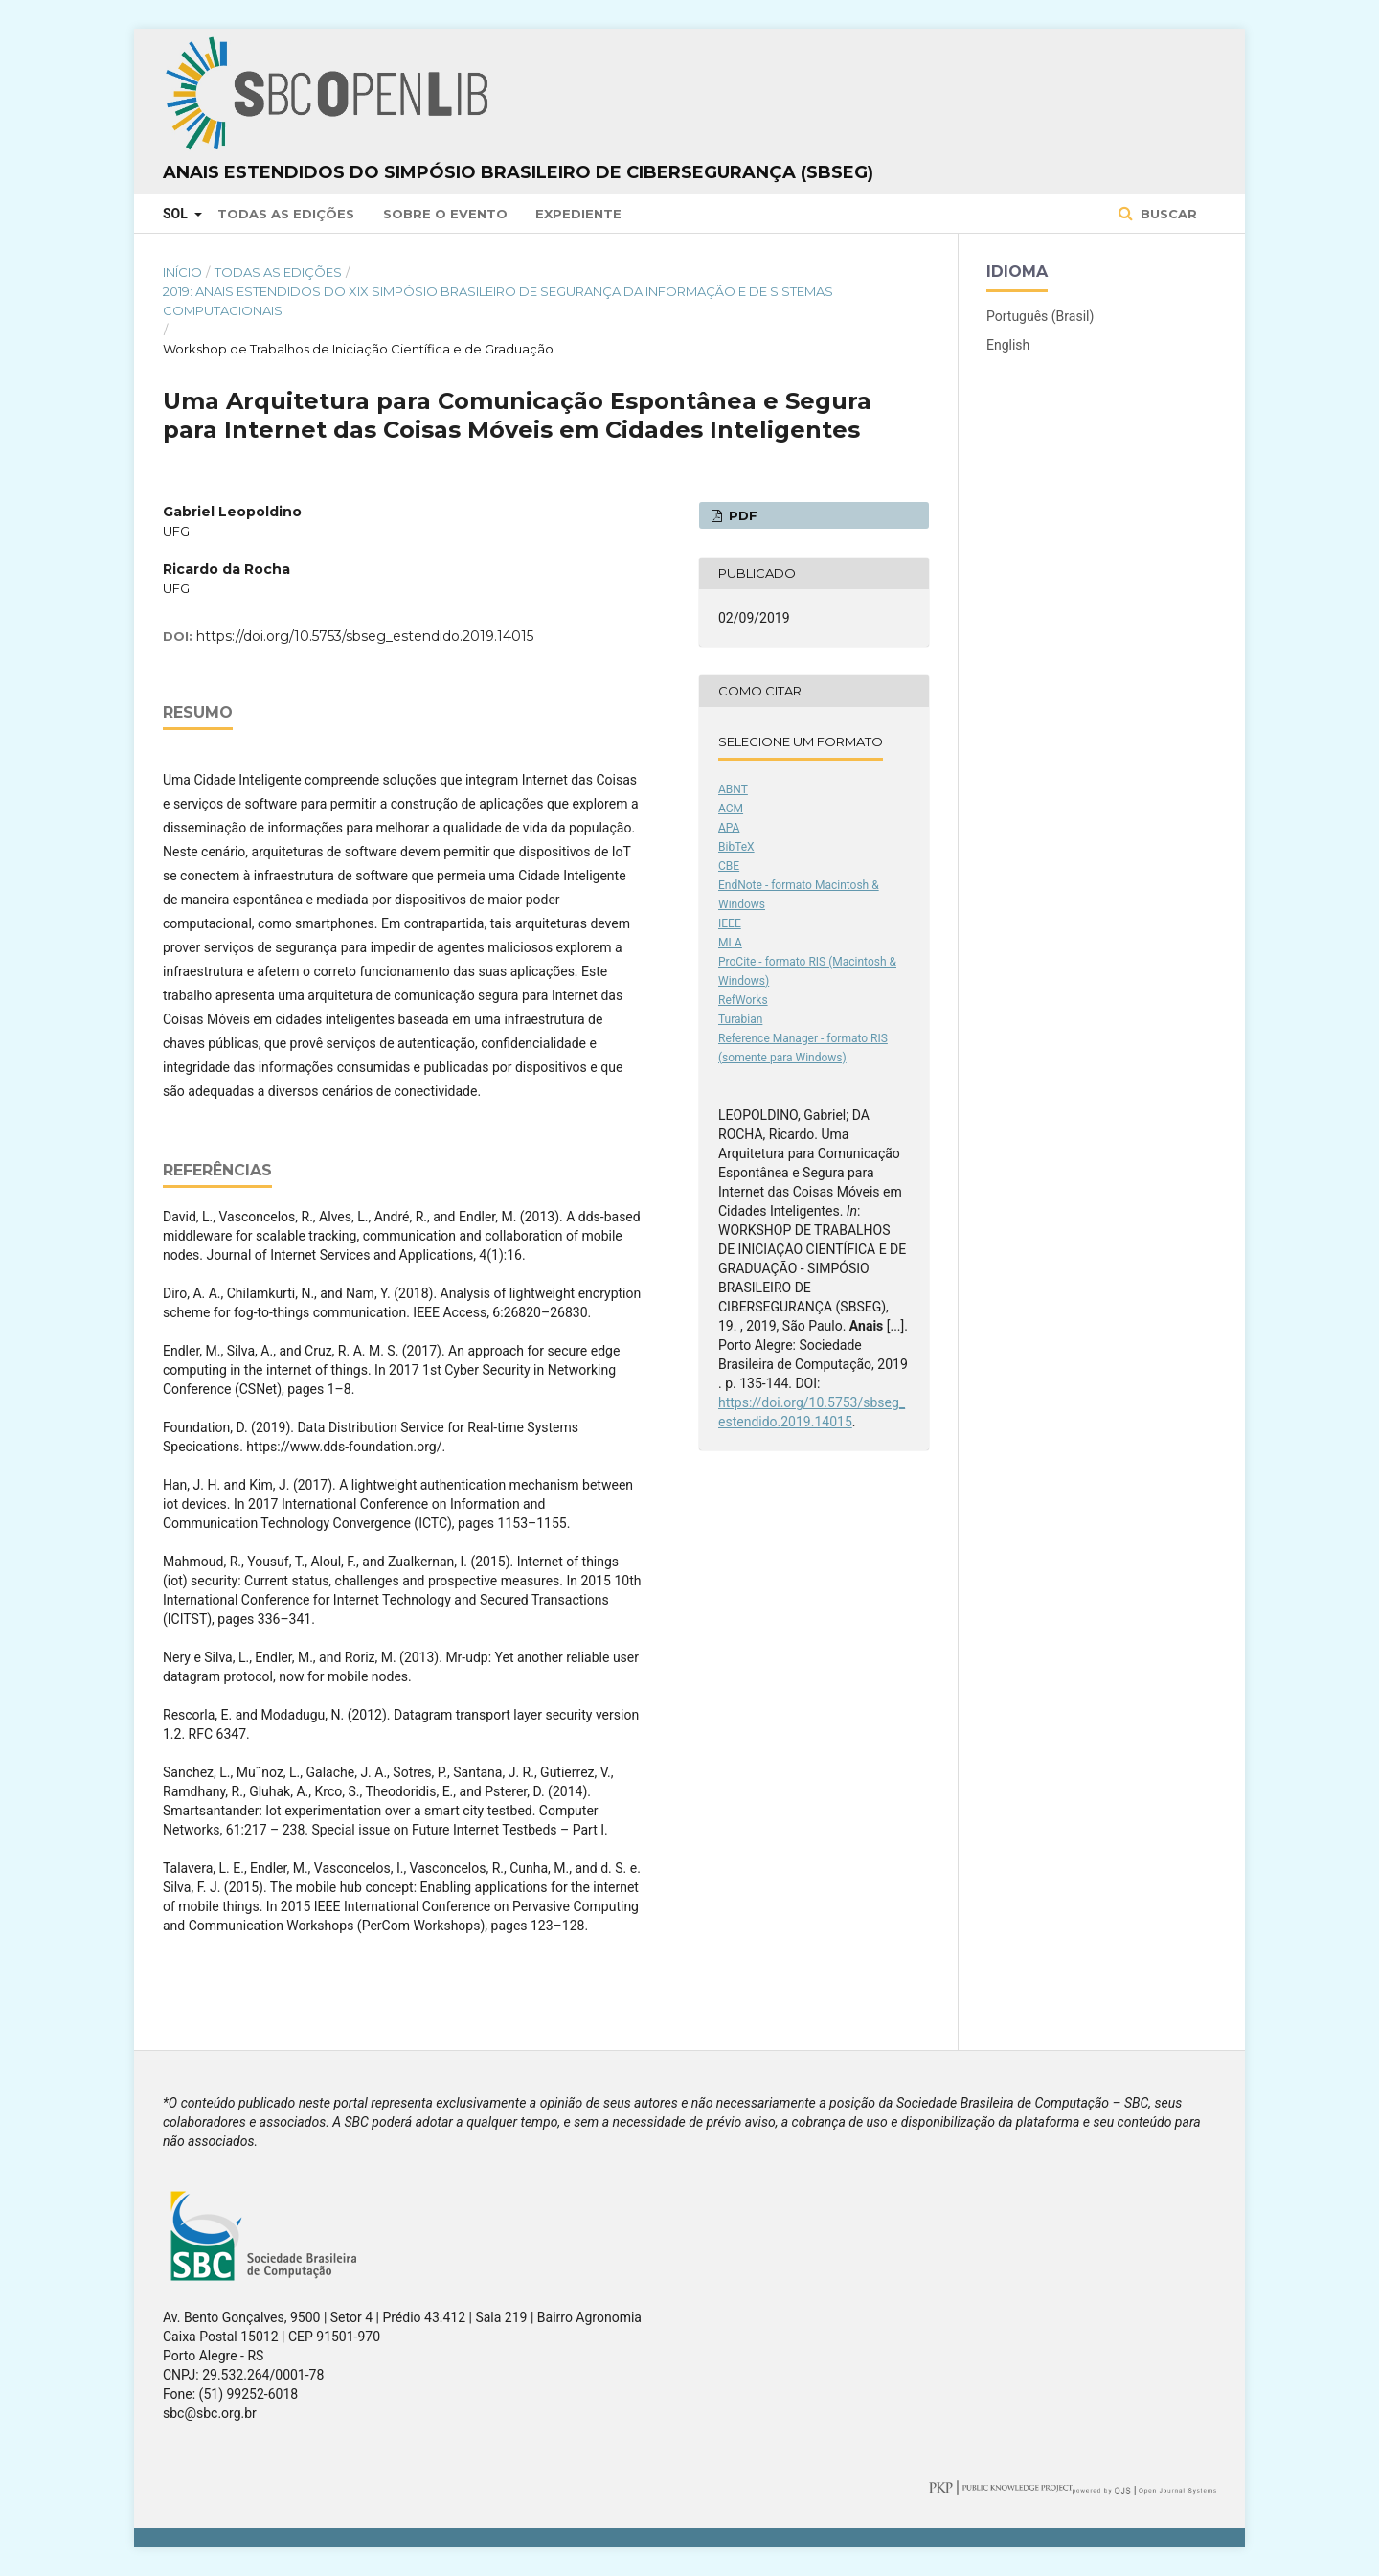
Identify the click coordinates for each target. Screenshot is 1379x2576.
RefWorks (743, 1000)
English (1007, 345)
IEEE (729, 923)
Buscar (1167, 213)
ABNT (733, 789)
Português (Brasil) (1040, 316)
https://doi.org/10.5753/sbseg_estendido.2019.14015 (364, 636)
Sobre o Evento (445, 213)
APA (728, 827)
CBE (728, 866)
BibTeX (736, 847)
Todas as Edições (285, 213)
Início (182, 272)
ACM (730, 808)
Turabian (740, 1019)
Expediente (578, 213)
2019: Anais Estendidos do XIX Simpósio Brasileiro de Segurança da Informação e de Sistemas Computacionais (498, 301)
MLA (730, 942)
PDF (741, 515)
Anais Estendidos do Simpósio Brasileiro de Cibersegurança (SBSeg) (518, 172)
